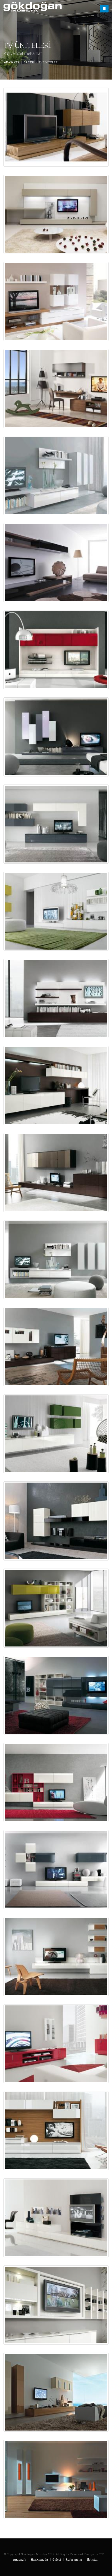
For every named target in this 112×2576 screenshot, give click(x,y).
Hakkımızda (39, 2559)
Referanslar (74, 2559)
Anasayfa (11, 62)
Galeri (56, 2559)
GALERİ (29, 62)
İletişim (92, 2559)
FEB (101, 2554)
